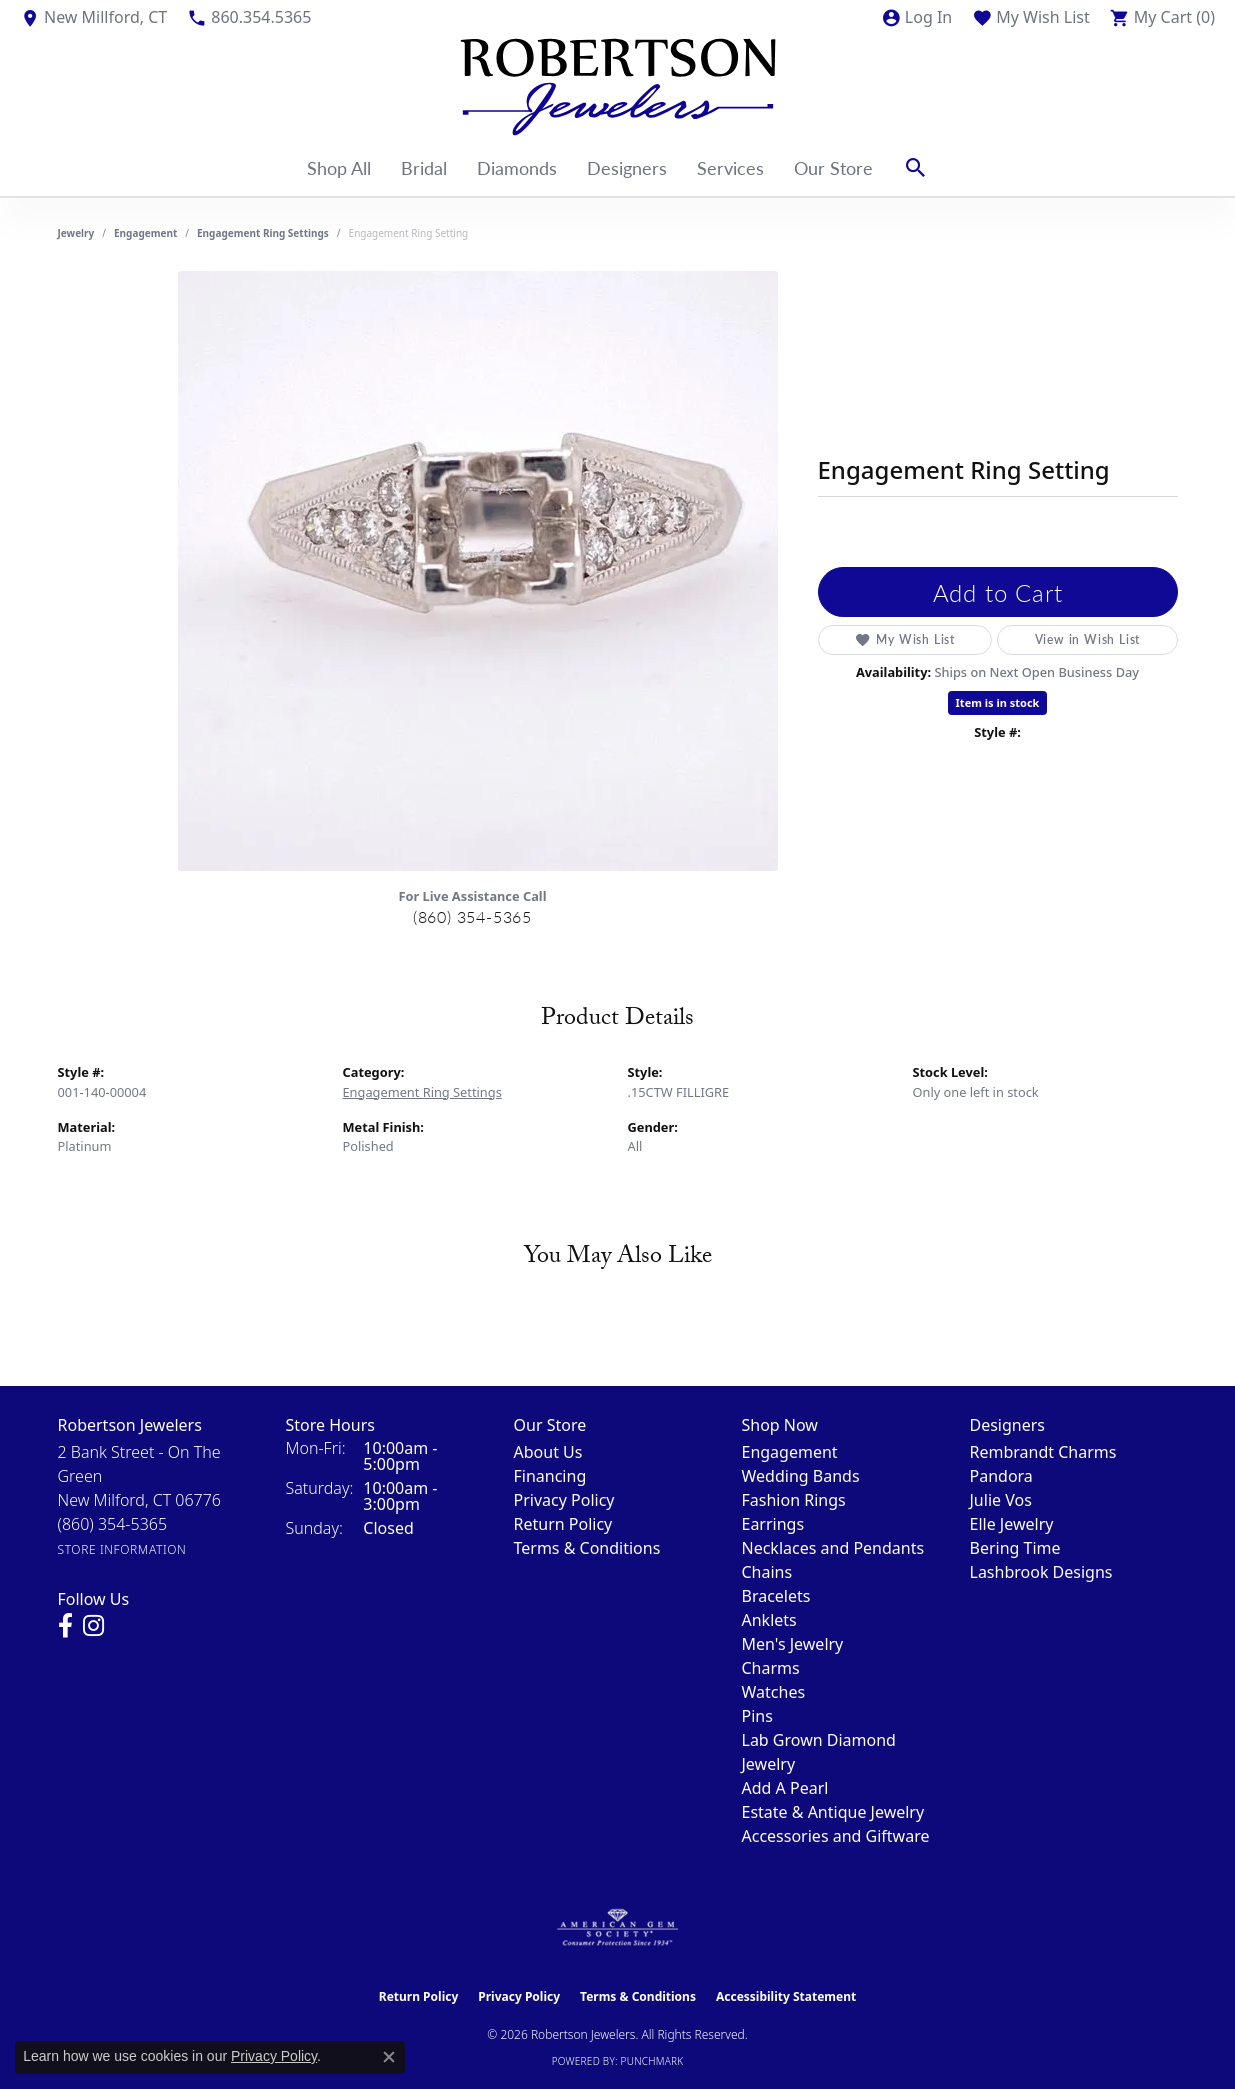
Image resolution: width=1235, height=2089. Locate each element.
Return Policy (563, 1524)
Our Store (833, 167)
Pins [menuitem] (757, 1716)
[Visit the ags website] (617, 1928)
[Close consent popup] (389, 2057)
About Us (548, 1452)
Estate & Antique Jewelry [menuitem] (833, 1812)
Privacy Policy (564, 1500)
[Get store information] (122, 1549)
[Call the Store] (113, 1524)
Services (730, 167)
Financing (550, 1476)
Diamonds (517, 167)
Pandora (1001, 1476)
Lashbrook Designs (1041, 1572)
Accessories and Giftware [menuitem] (836, 1836)
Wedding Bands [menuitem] (801, 1476)
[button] (916, 17)
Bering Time (1015, 1548)
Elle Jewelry (1012, 1524)
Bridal (424, 167)
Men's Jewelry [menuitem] (793, 1644)
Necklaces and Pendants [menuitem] (833, 1548)
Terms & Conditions (587, 1548)
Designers (627, 167)
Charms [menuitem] (771, 1668)
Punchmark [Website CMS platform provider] (652, 2061)
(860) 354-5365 (472, 916)
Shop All (339, 167)
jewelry (76, 233)
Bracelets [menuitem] (776, 1596)
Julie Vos (1001, 1500)
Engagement (145, 233)
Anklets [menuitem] (769, 1620)
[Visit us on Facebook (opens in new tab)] (65, 1626)
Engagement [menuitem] (790, 1452)
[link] (93, 17)
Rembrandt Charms (1043, 1452)
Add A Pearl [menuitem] (785, 1788)
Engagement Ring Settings (263, 233)
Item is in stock (998, 702)
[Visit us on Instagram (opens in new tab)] (93, 1626)
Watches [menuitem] (774, 1692)
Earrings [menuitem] (773, 1524)
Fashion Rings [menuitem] (794, 1500)
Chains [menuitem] (767, 1572)
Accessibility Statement (786, 1996)
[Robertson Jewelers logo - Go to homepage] (618, 87)
